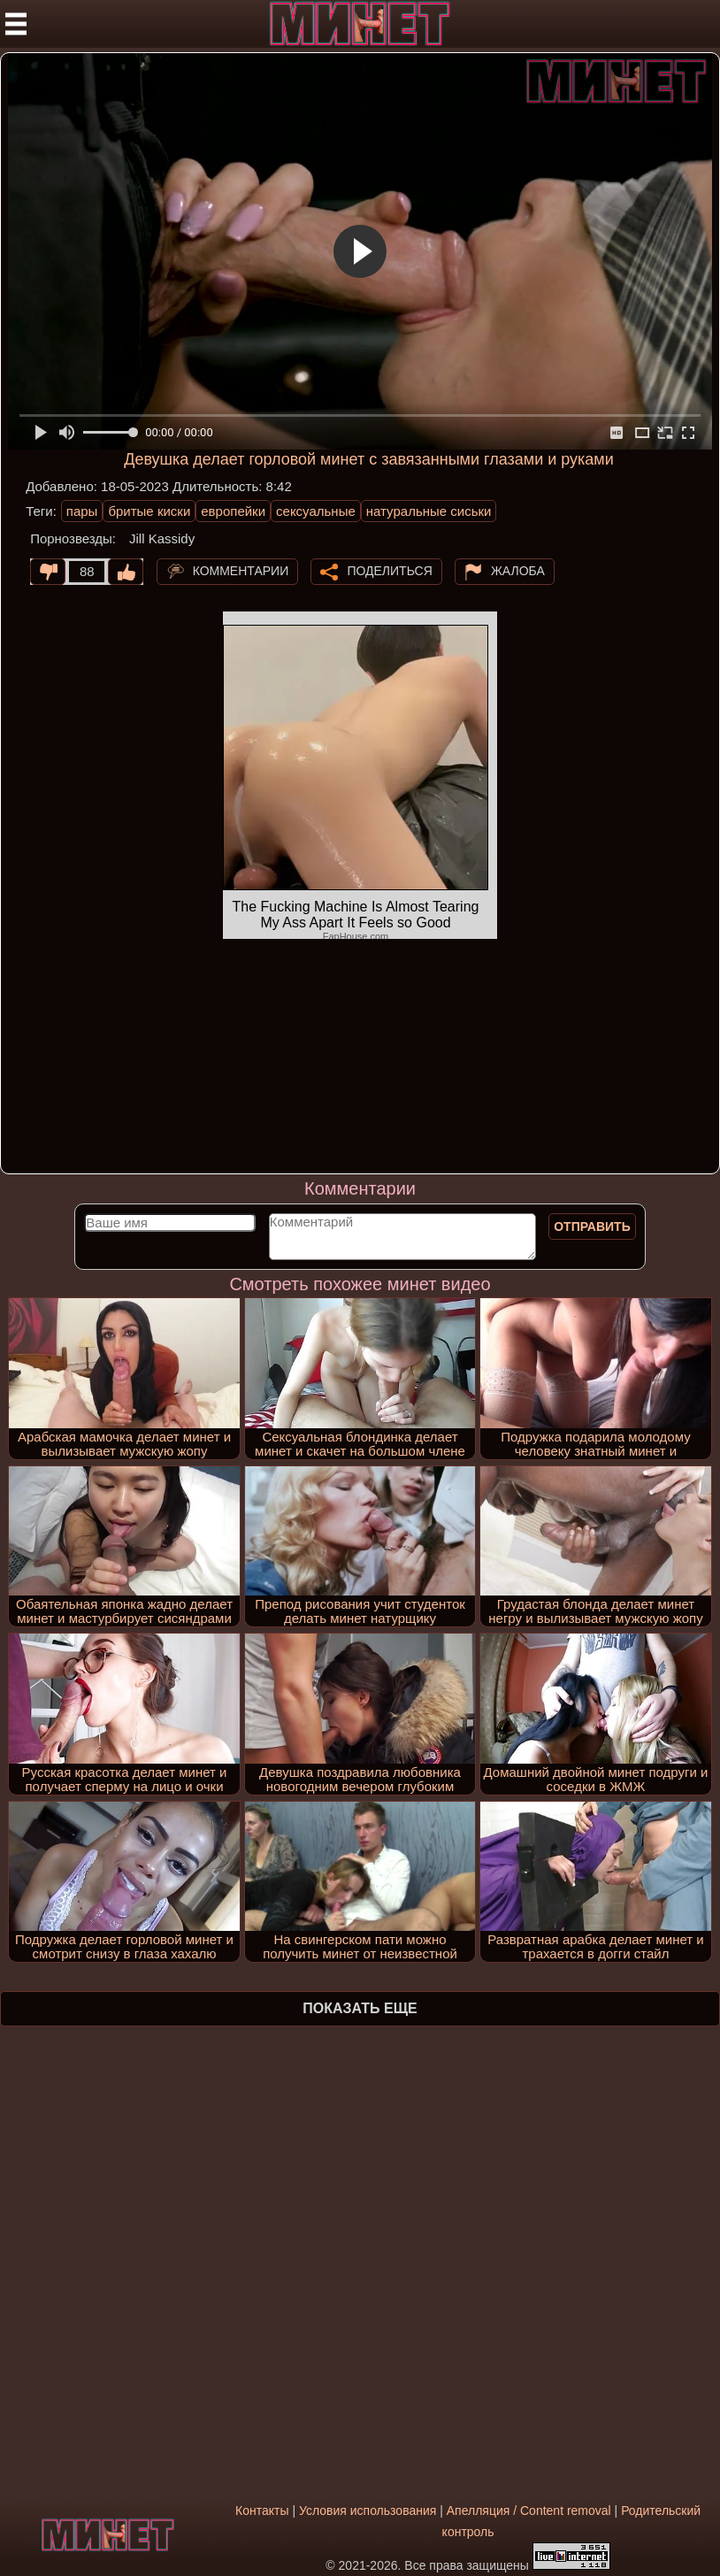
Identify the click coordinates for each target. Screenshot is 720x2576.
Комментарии (241, 571)
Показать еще (360, 2008)
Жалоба (518, 571)
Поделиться (389, 571)
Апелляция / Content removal (529, 2510)
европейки (233, 511)
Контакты (261, 2510)
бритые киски (149, 511)
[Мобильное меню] (16, 24)
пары (82, 511)
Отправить (592, 1226)
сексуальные (316, 511)
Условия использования (367, 2510)
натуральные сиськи (429, 511)
